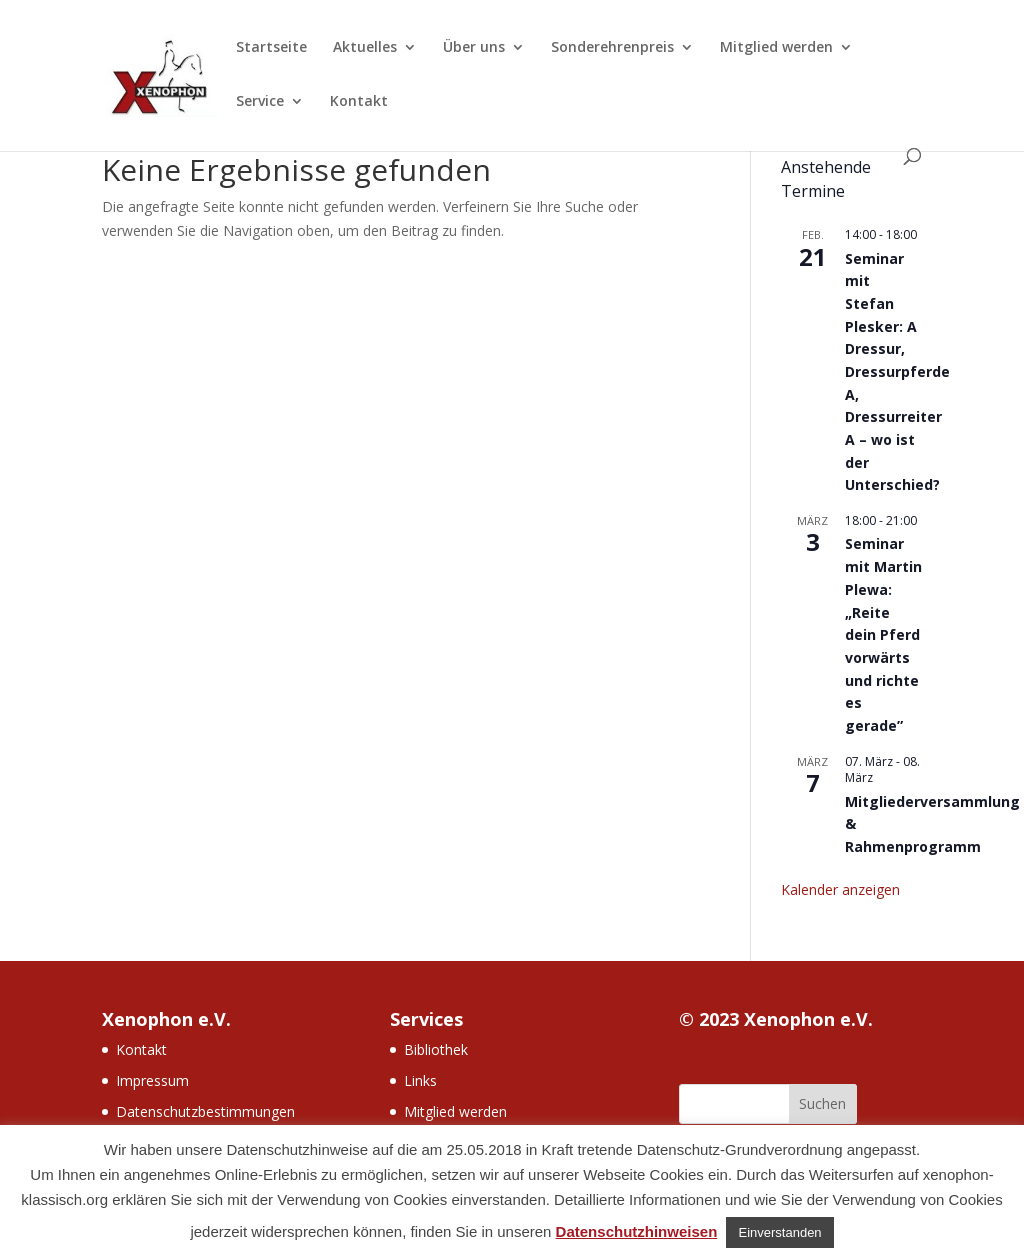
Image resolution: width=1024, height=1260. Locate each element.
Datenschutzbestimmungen (205, 1111)
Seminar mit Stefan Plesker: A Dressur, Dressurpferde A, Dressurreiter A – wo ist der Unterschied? (897, 372)
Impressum (152, 1080)
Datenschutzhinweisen (637, 1231)
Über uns (474, 48)
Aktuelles (365, 48)
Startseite (271, 48)
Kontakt (359, 102)
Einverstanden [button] (779, 1232)
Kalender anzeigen (840, 889)
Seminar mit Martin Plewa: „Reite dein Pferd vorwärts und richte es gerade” (883, 634)
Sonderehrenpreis (612, 48)
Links (420, 1080)
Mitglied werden (776, 48)
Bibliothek (436, 1049)
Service (260, 102)
